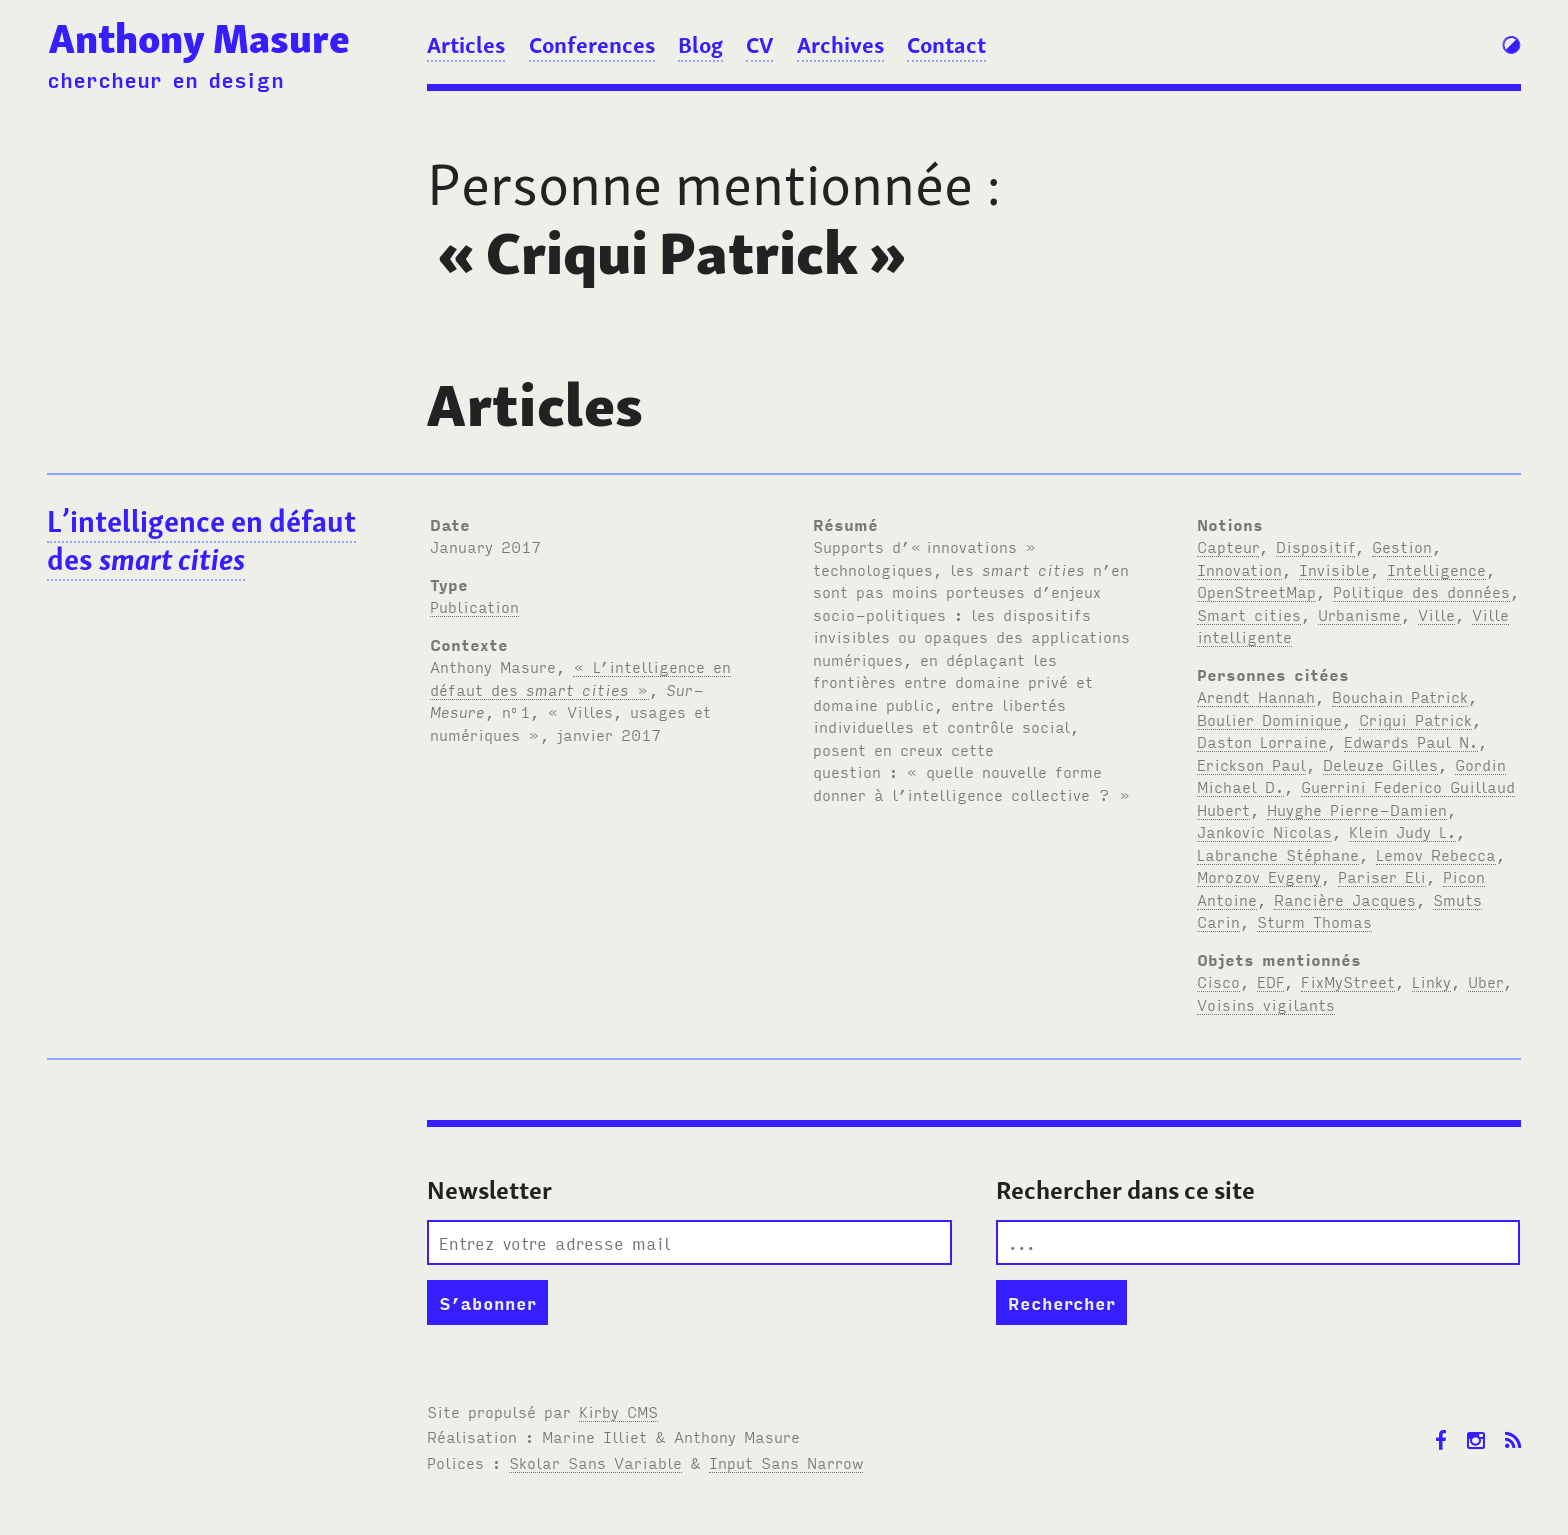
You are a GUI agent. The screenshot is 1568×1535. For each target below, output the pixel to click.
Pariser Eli (1382, 876)
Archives (840, 45)
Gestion (1402, 546)
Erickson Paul (1251, 764)
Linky (1431, 981)
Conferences (592, 45)
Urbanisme (1359, 614)
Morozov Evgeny (1259, 876)
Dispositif (1315, 546)
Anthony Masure (199, 39)
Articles (466, 45)
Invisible (1334, 569)
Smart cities (1249, 614)
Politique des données (1421, 591)
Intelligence (1436, 569)
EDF (1270, 981)
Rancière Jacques (1345, 899)
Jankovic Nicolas (1264, 831)
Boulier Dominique (1269, 719)
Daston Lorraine (1262, 741)
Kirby (618, 1411)
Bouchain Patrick (1400, 696)
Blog (700, 45)
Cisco (1218, 981)
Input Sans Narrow (786, 1462)
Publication (474, 606)
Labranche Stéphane (1278, 854)
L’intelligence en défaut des (201, 541)
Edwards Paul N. (1411, 741)
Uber (1485, 981)
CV (759, 45)
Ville (1436, 614)
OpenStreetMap (1256, 591)
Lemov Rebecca (1436, 854)
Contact (946, 45)
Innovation (1239, 569)
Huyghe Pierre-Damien (1357, 809)
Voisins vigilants (1266, 1004)
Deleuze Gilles (1380, 764)
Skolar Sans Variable (595, 1462)
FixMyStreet (1348, 981)
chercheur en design (165, 79)
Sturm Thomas (1314, 921)
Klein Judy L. (1402, 831)
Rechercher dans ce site (1125, 1190)
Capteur (1228, 546)
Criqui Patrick (1415, 719)
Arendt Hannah (1256, 696)
